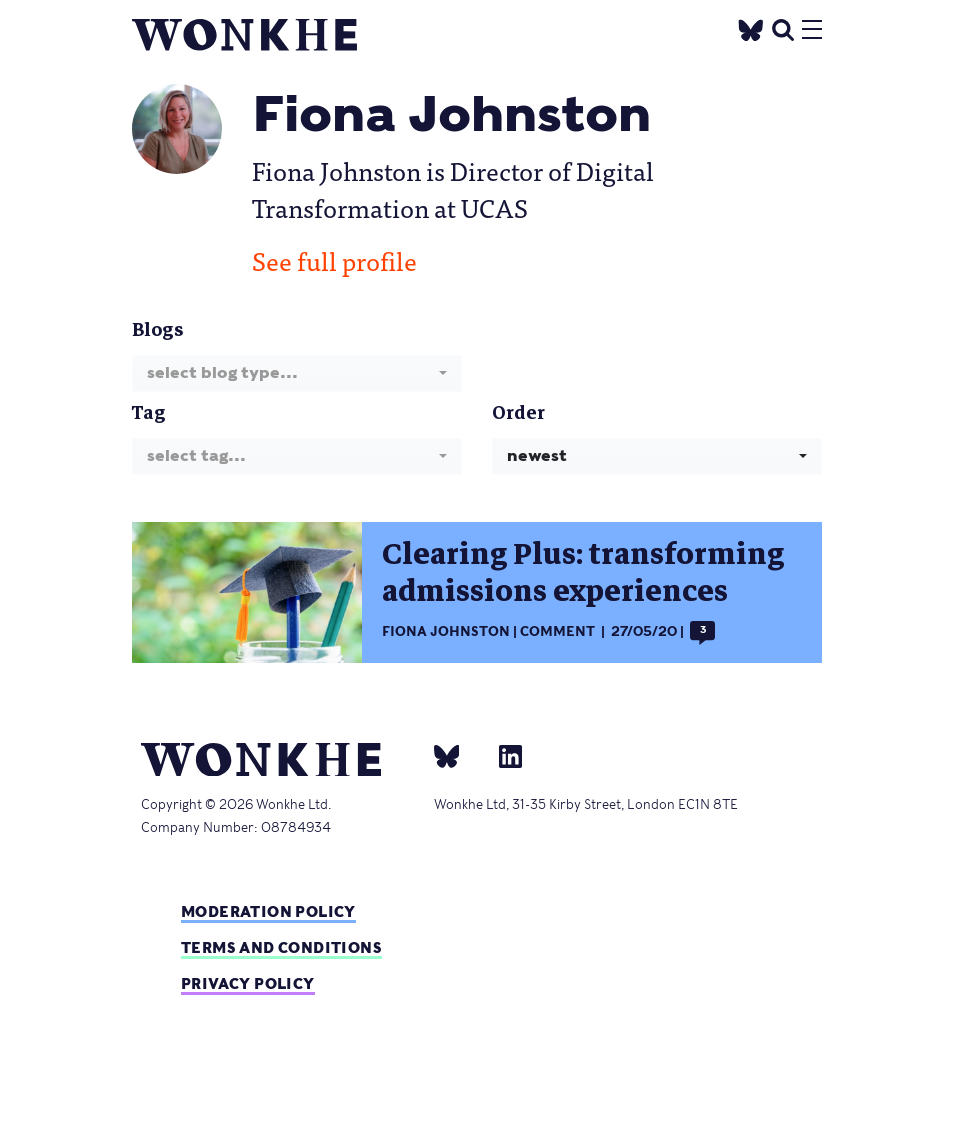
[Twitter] (751, 27)
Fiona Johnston (446, 631)
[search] (783, 27)
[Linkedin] (502, 756)
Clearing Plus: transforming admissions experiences (583, 573)
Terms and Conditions (281, 947)
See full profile (334, 260)
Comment (557, 631)
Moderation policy (268, 911)
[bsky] (459, 756)
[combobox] (297, 373)
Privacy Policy (248, 983)
